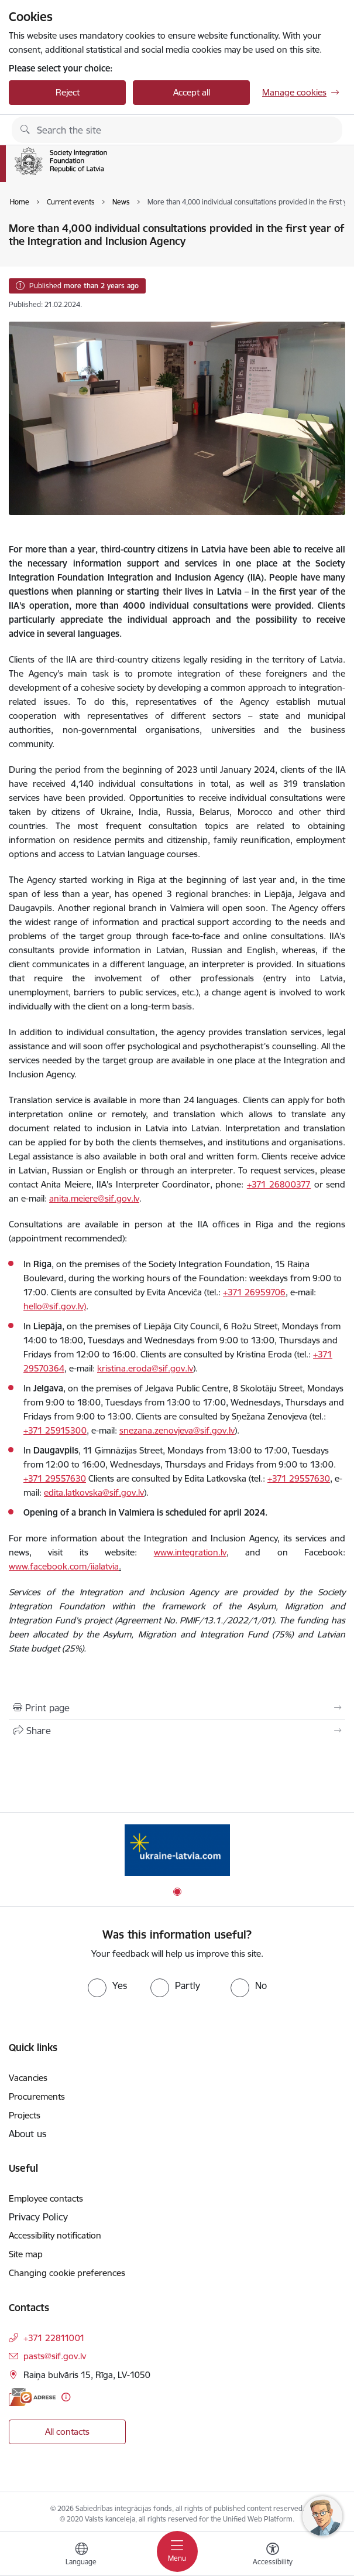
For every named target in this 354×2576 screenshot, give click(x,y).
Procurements (37, 2096)
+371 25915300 (55, 1430)
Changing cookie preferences (67, 2272)
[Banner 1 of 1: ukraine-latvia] (177, 1849)
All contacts (67, 2431)
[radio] (107, 1985)
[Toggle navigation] (177, 2551)
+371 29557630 (54, 1478)
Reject (68, 92)
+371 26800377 (279, 1184)
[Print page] (177, 1708)
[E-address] (32, 2397)
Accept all (191, 92)
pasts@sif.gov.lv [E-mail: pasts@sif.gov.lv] (54, 2356)
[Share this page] (177, 1730)
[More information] (65, 2397)
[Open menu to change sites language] (81, 2555)
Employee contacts (46, 2198)
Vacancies (28, 2077)
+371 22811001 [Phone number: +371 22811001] (54, 2337)
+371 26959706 (254, 1292)
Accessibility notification (55, 2235)
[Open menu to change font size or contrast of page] (272, 2555)
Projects (24, 2115)
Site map (26, 2254)
